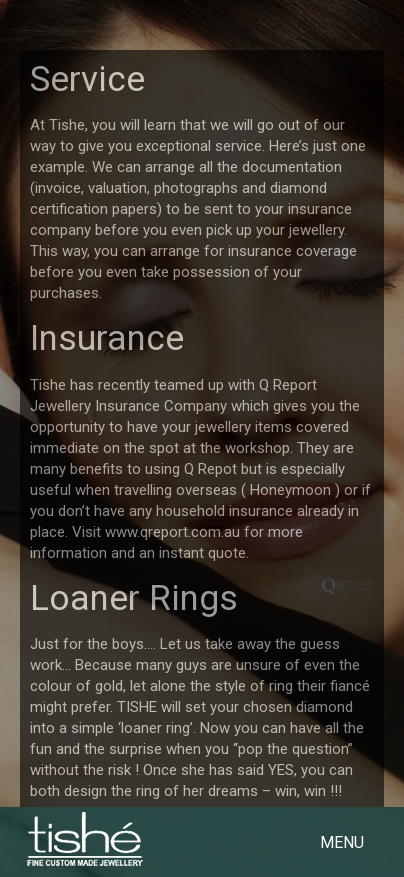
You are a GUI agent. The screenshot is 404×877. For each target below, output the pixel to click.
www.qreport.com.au (172, 532)
